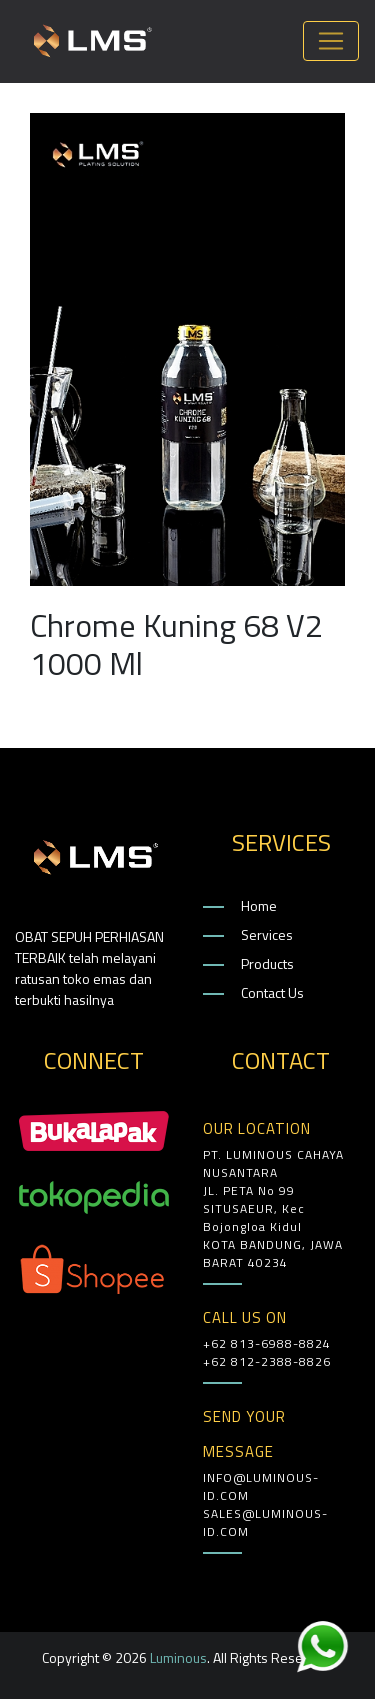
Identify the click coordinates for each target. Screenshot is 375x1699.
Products (267, 963)
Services (267, 934)
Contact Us (272, 992)
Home (259, 905)
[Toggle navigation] (331, 41)
